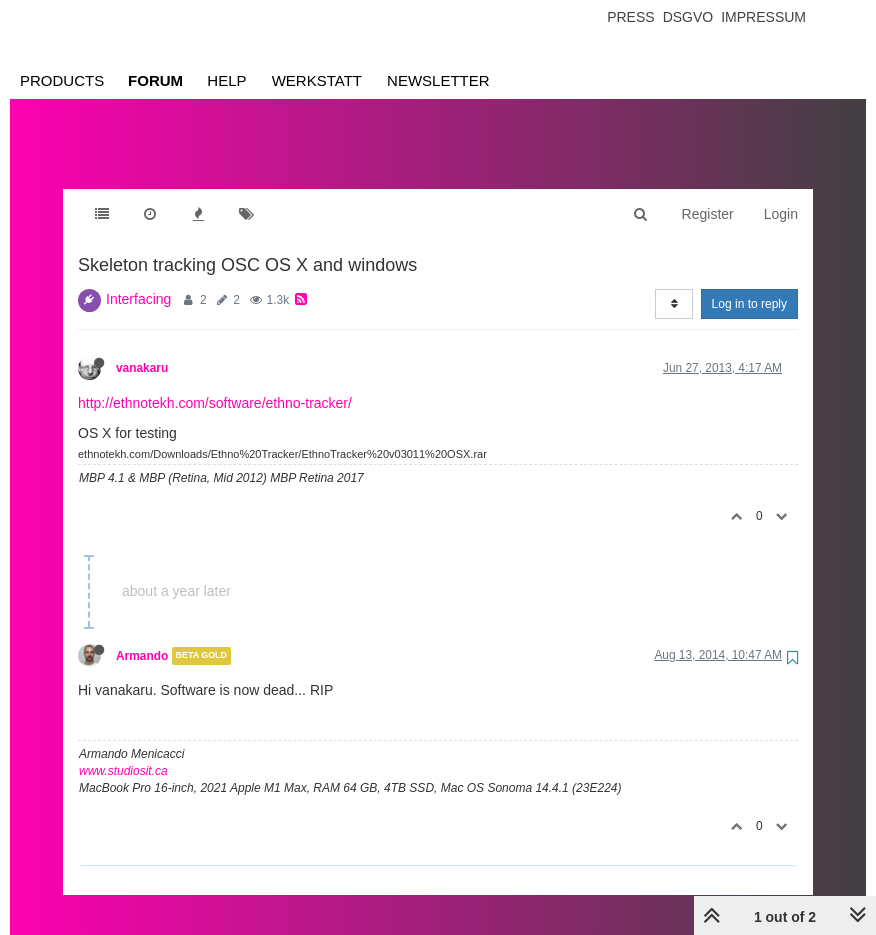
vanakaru (142, 368)
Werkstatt (317, 80)
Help (226, 80)
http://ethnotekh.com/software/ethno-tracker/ (215, 403)
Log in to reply (749, 304)
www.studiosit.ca (123, 771)
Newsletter (438, 80)
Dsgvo (688, 17)
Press (630, 17)
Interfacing (138, 299)
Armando (142, 656)
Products (62, 80)
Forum (155, 80)
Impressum (763, 17)
